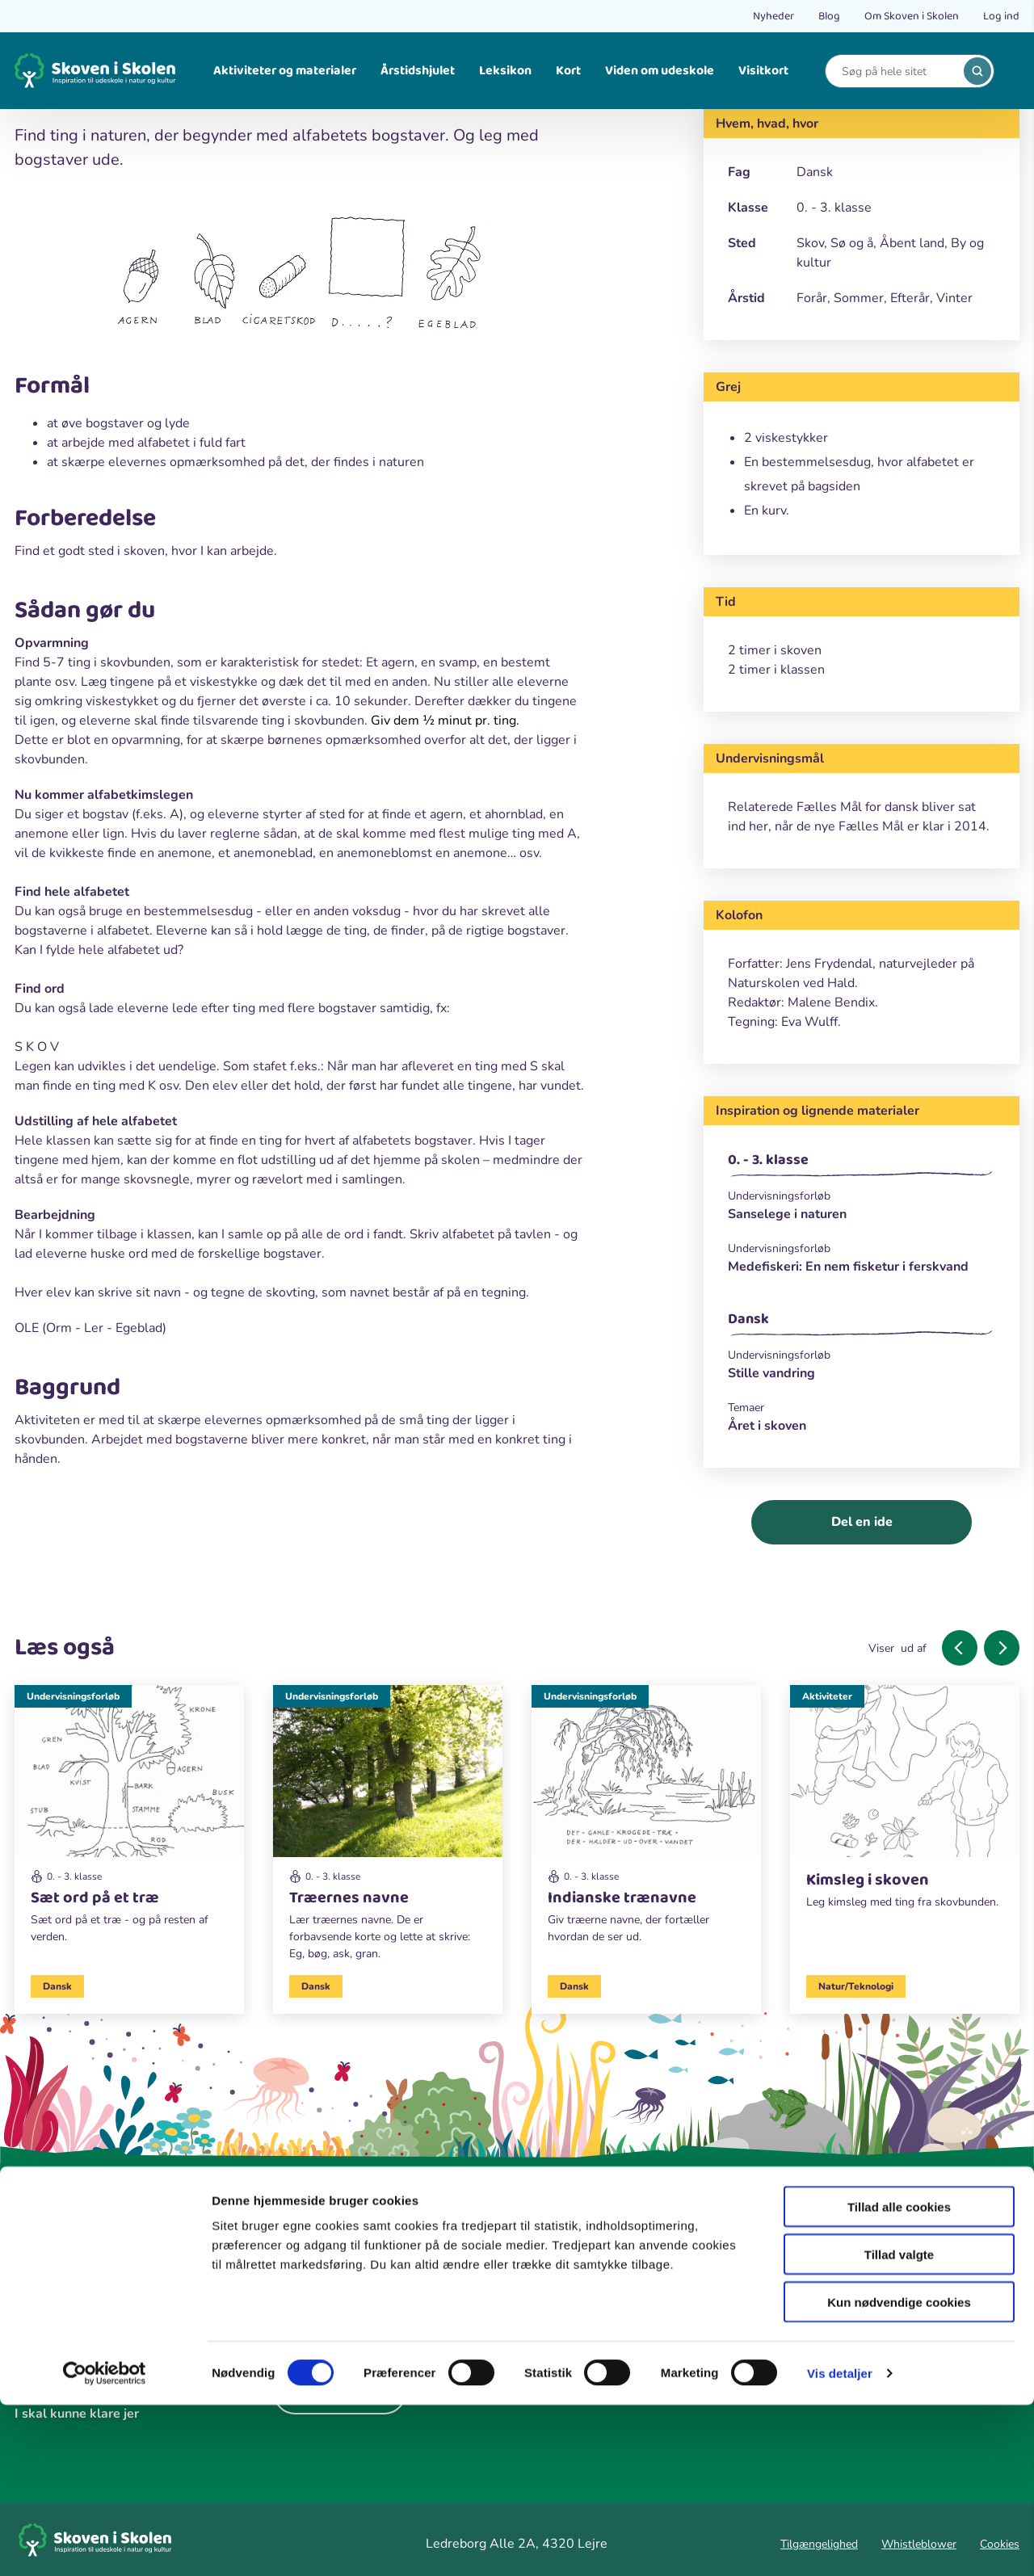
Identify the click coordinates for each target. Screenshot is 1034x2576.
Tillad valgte (899, 2425)
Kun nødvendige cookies (899, 2473)
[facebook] (291, 2305)
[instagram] (338, 2305)
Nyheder (773, 16)
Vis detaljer (839, 2544)
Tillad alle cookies (899, 2378)
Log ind (1001, 16)
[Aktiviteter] (904, 1804)
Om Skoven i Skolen (911, 16)
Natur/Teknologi (855, 1986)
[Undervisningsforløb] (861, 1195)
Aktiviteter (827, 1696)
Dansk (748, 1319)
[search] (977, 71)
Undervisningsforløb (73, 1696)
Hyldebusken (570, 2317)
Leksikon (505, 71)
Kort (568, 71)
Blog (829, 16)
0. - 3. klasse (768, 1160)
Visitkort (763, 71)
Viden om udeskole (659, 71)
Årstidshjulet (417, 71)
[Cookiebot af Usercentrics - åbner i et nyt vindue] (104, 2544)
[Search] (897, 71)
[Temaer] (861, 1407)
